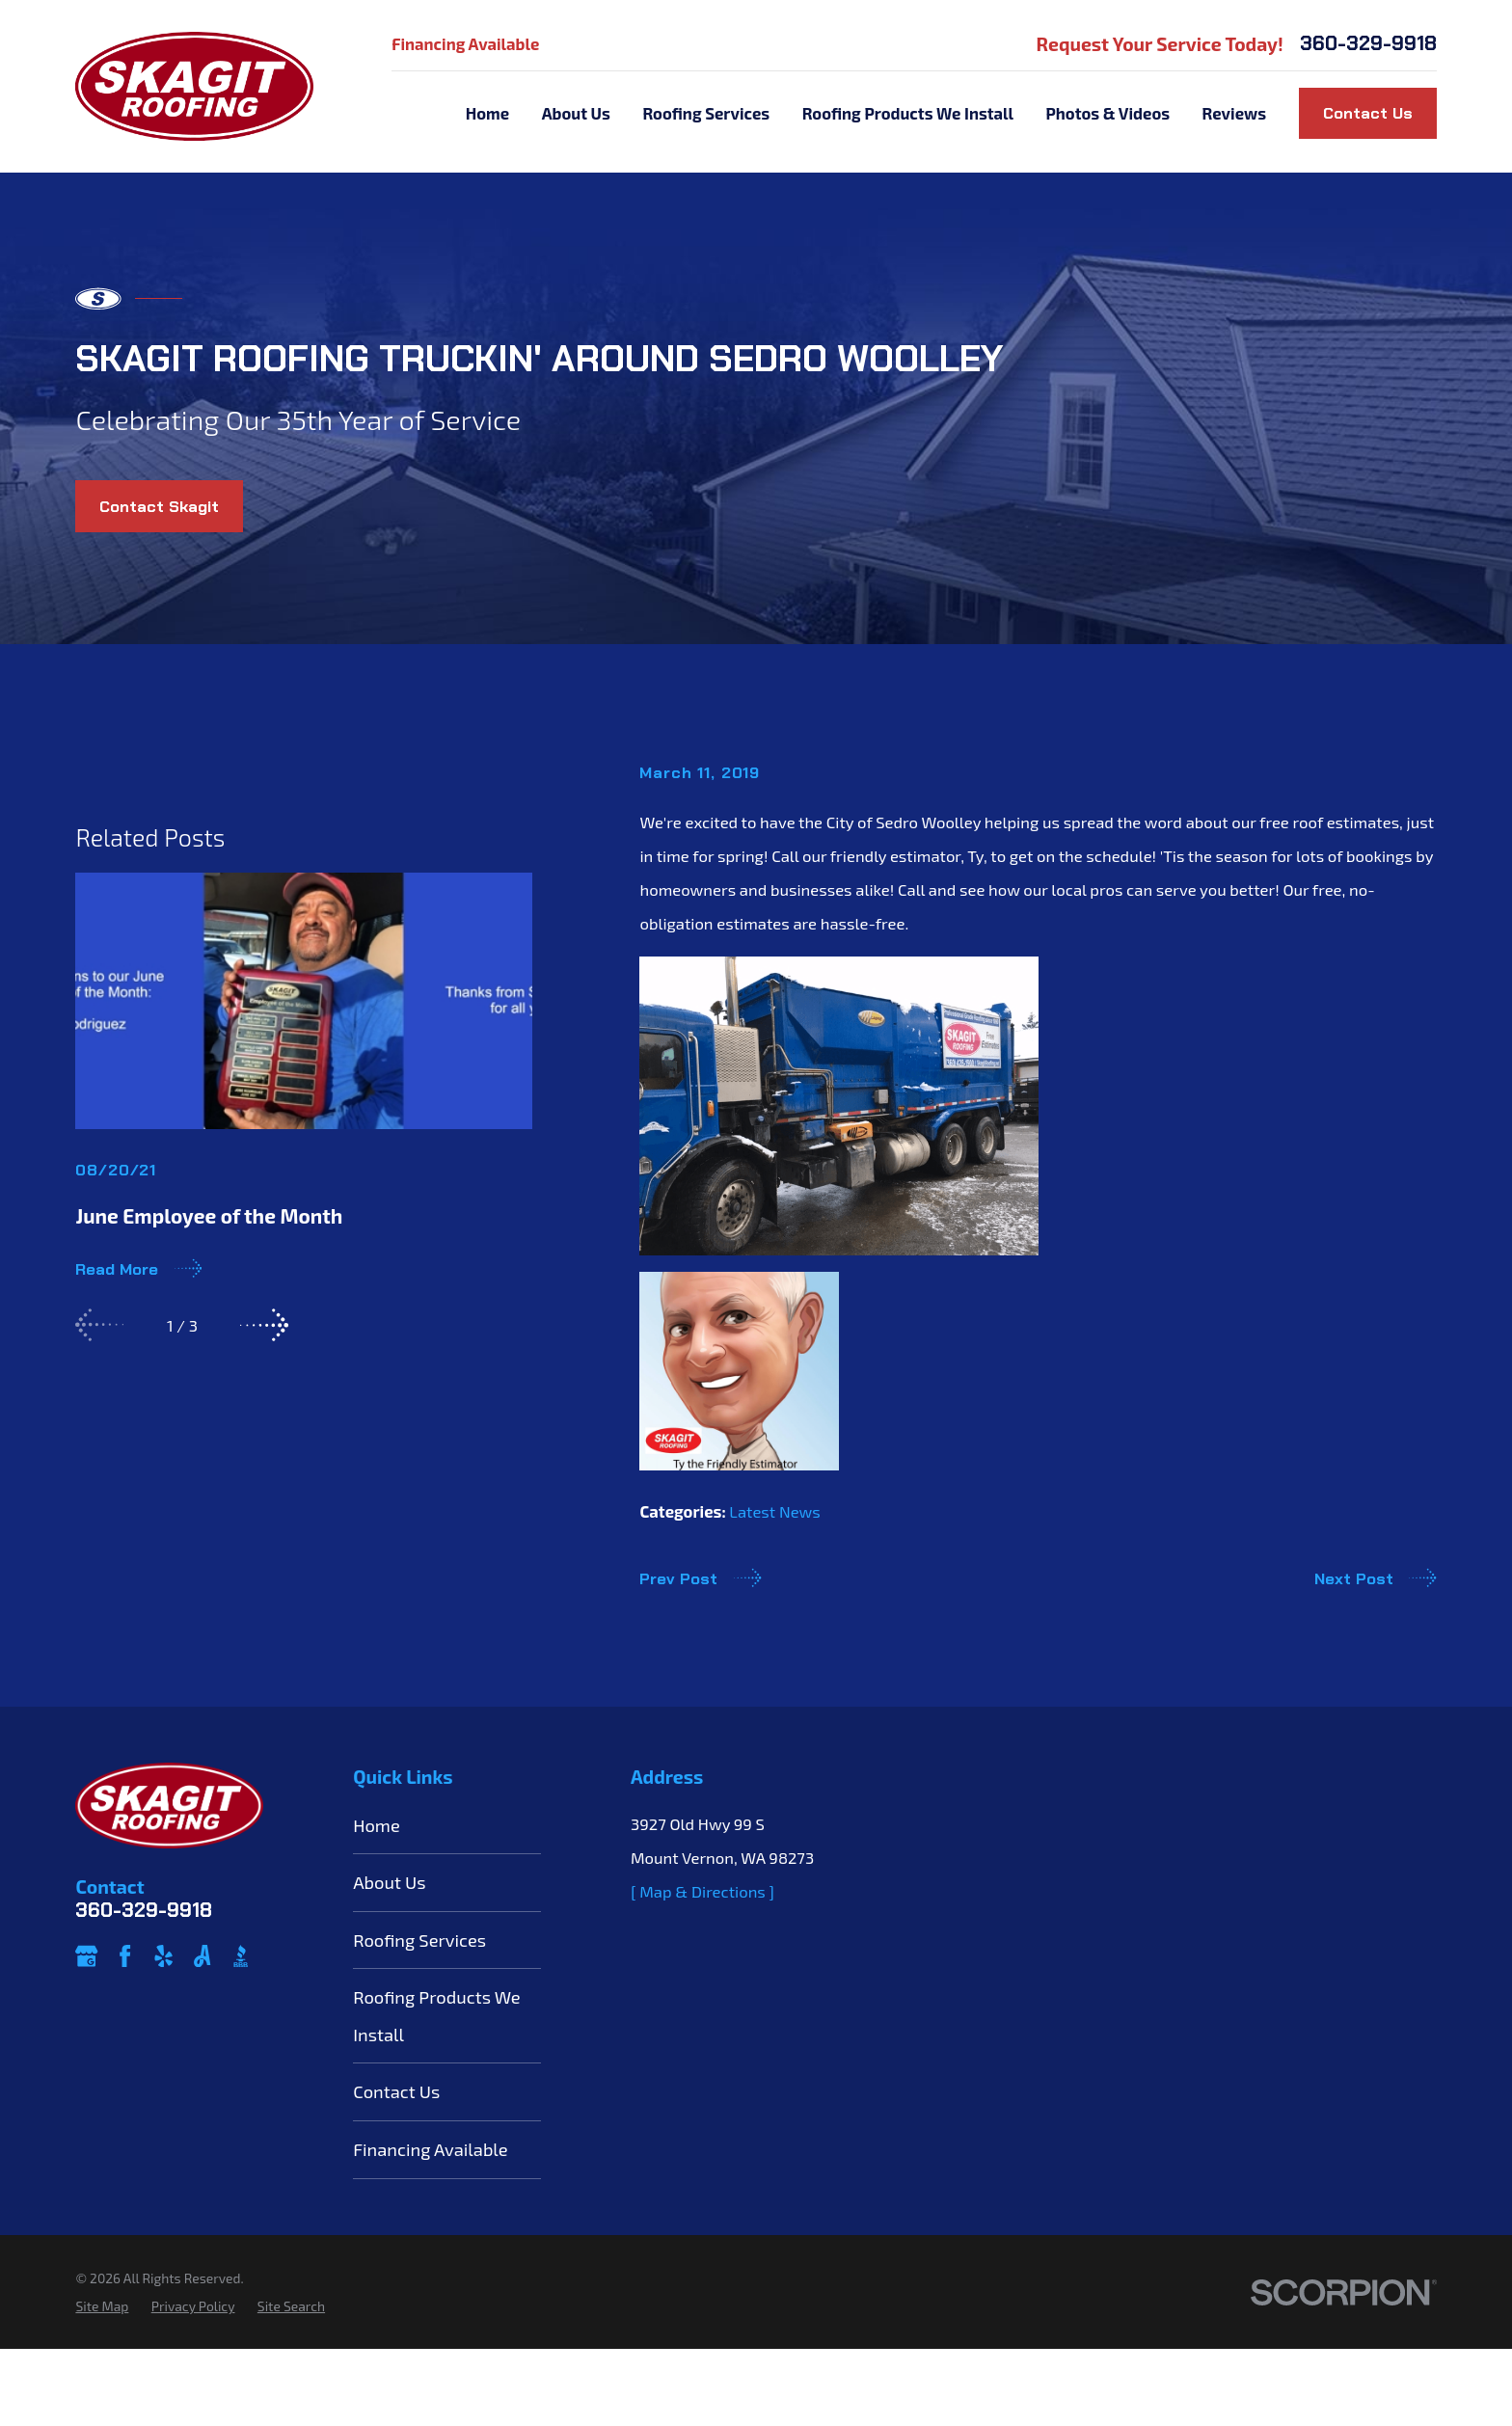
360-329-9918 (1368, 44)
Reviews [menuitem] (1234, 112)
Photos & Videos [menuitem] (1108, 112)
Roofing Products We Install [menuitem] (907, 112)
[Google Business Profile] (86, 2019)
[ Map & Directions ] (702, 1954)
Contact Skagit (159, 506)
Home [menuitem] (487, 112)
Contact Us (1368, 112)
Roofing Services (419, 2003)
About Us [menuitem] (576, 112)
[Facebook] (125, 2019)
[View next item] (264, 1634)
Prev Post (700, 1577)
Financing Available (465, 43)
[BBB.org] (241, 2019)
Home (376, 1889)
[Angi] (202, 2019)
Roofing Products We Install (437, 2080)
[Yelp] (163, 2019)
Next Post (1375, 1577)
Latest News (774, 1511)
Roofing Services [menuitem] (706, 112)
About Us (389, 1946)
